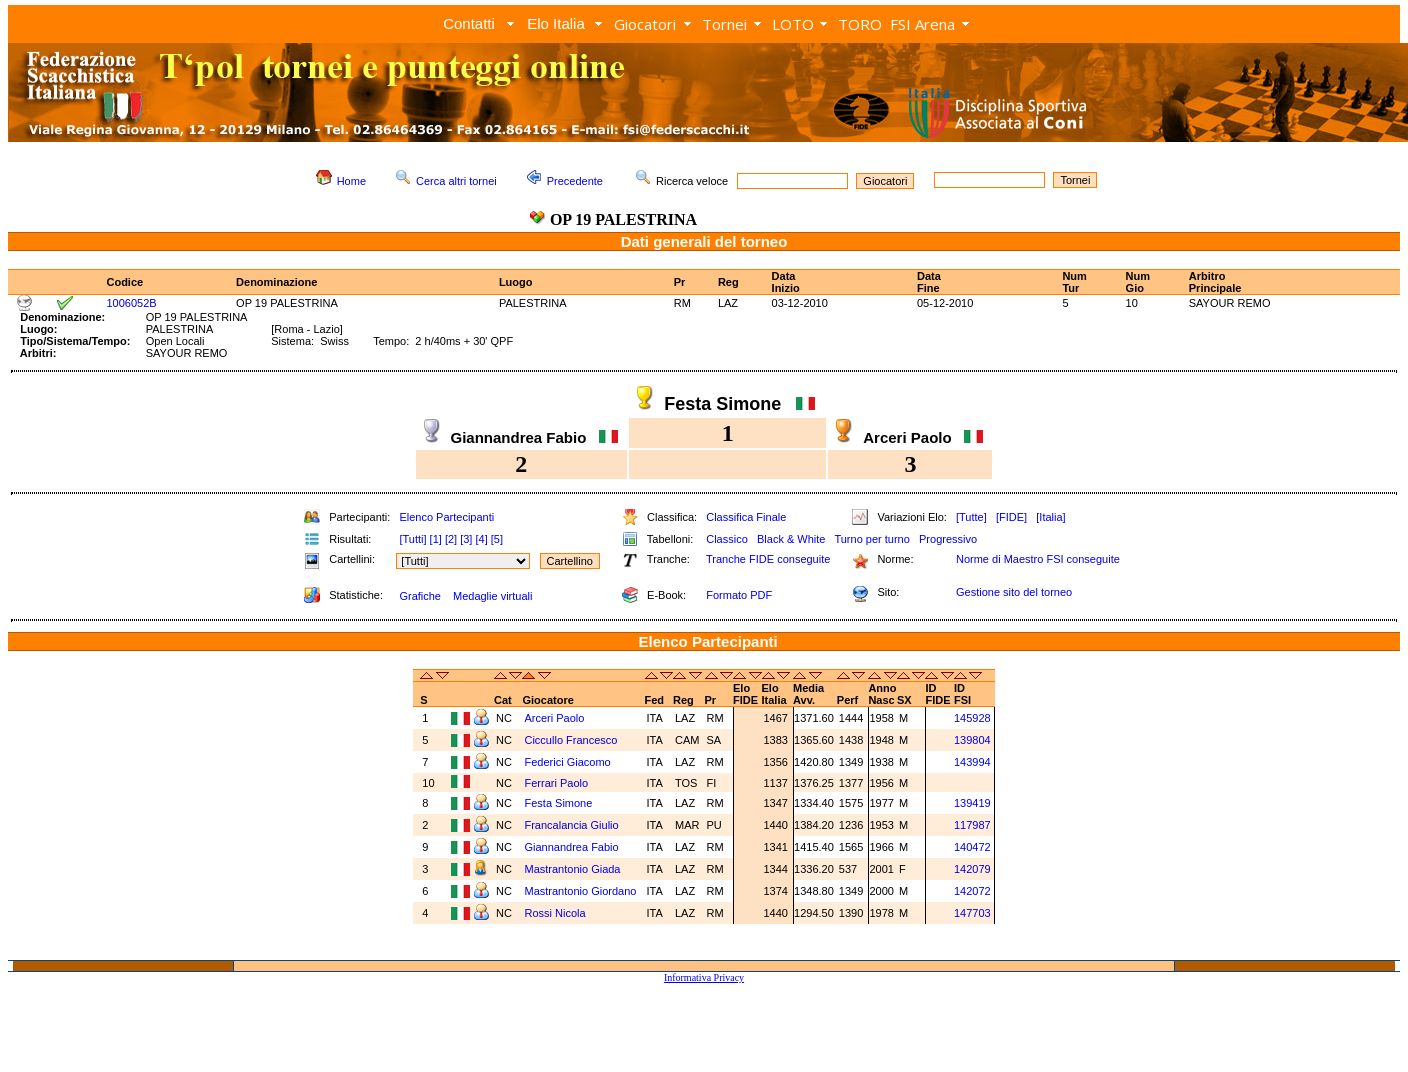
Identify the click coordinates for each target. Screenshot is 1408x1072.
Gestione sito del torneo (1014, 592)
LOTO (793, 24)
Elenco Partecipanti (446, 517)
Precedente (575, 181)
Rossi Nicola (556, 913)
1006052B (131, 303)
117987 (972, 825)
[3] (466, 539)
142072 (972, 891)
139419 (972, 803)
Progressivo (948, 539)
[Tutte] (971, 517)
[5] (497, 539)
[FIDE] (1011, 517)
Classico (727, 539)
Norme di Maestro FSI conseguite (1038, 559)
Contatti (469, 23)
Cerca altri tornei (456, 181)
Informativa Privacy (704, 977)
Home (351, 181)
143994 (972, 762)
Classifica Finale (746, 517)
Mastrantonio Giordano (581, 891)
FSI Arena (922, 24)
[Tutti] (412, 539)
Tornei (724, 24)
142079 (972, 869)
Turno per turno (871, 539)
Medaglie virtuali (492, 596)
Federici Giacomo (568, 762)
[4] (481, 539)
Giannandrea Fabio (572, 847)
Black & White (791, 539)
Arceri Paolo (555, 718)
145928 (972, 718)
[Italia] (1050, 517)
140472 (972, 847)
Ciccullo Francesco (572, 740)
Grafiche (420, 596)
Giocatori (645, 24)
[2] (451, 539)
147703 (972, 913)
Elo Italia (556, 23)
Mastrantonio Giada (573, 869)
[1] (436, 539)
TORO (860, 24)
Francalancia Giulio (572, 825)
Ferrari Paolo (556, 783)
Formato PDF (739, 595)
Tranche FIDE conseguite (768, 559)
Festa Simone (559, 803)
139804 (972, 740)
